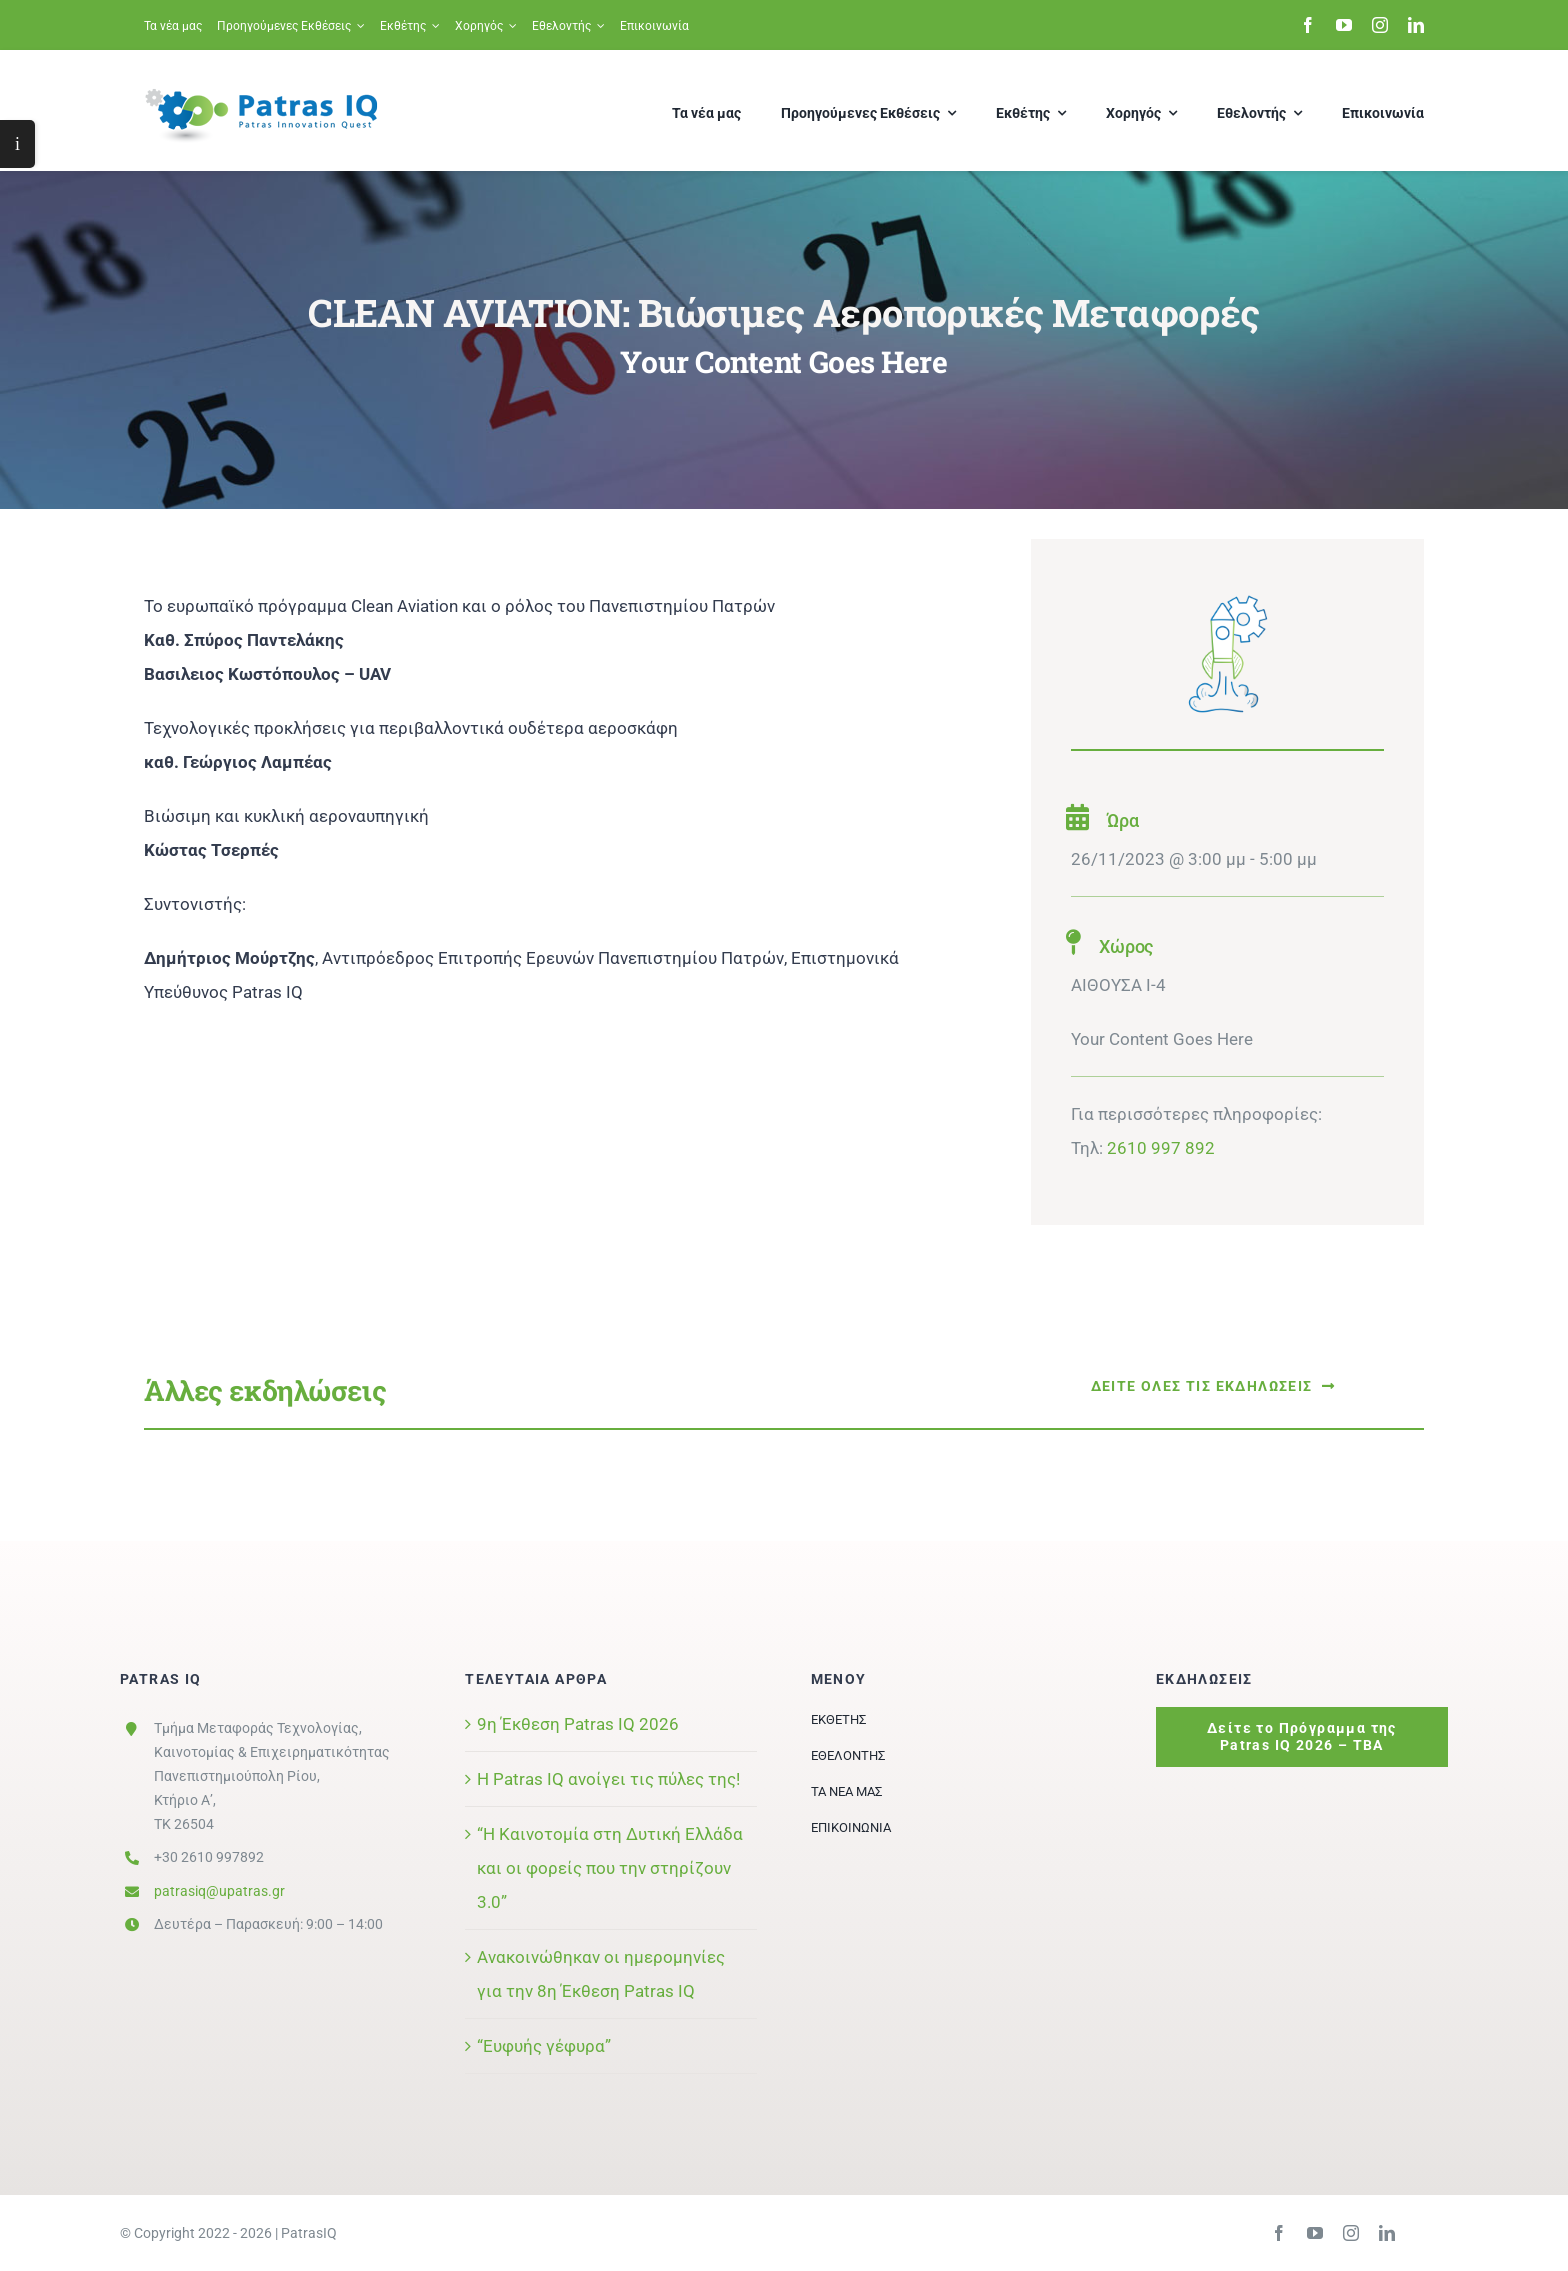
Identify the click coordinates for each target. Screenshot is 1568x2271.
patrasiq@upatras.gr (219, 1891)
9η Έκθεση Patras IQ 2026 (578, 1724)
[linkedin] (1416, 25)
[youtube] (1344, 25)
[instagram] (1380, 25)
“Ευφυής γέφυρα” (544, 2046)
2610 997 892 (1161, 1148)
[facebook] (1308, 25)
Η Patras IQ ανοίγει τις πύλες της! (608, 1779)
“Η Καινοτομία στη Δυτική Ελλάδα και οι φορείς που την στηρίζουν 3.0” (610, 1868)
